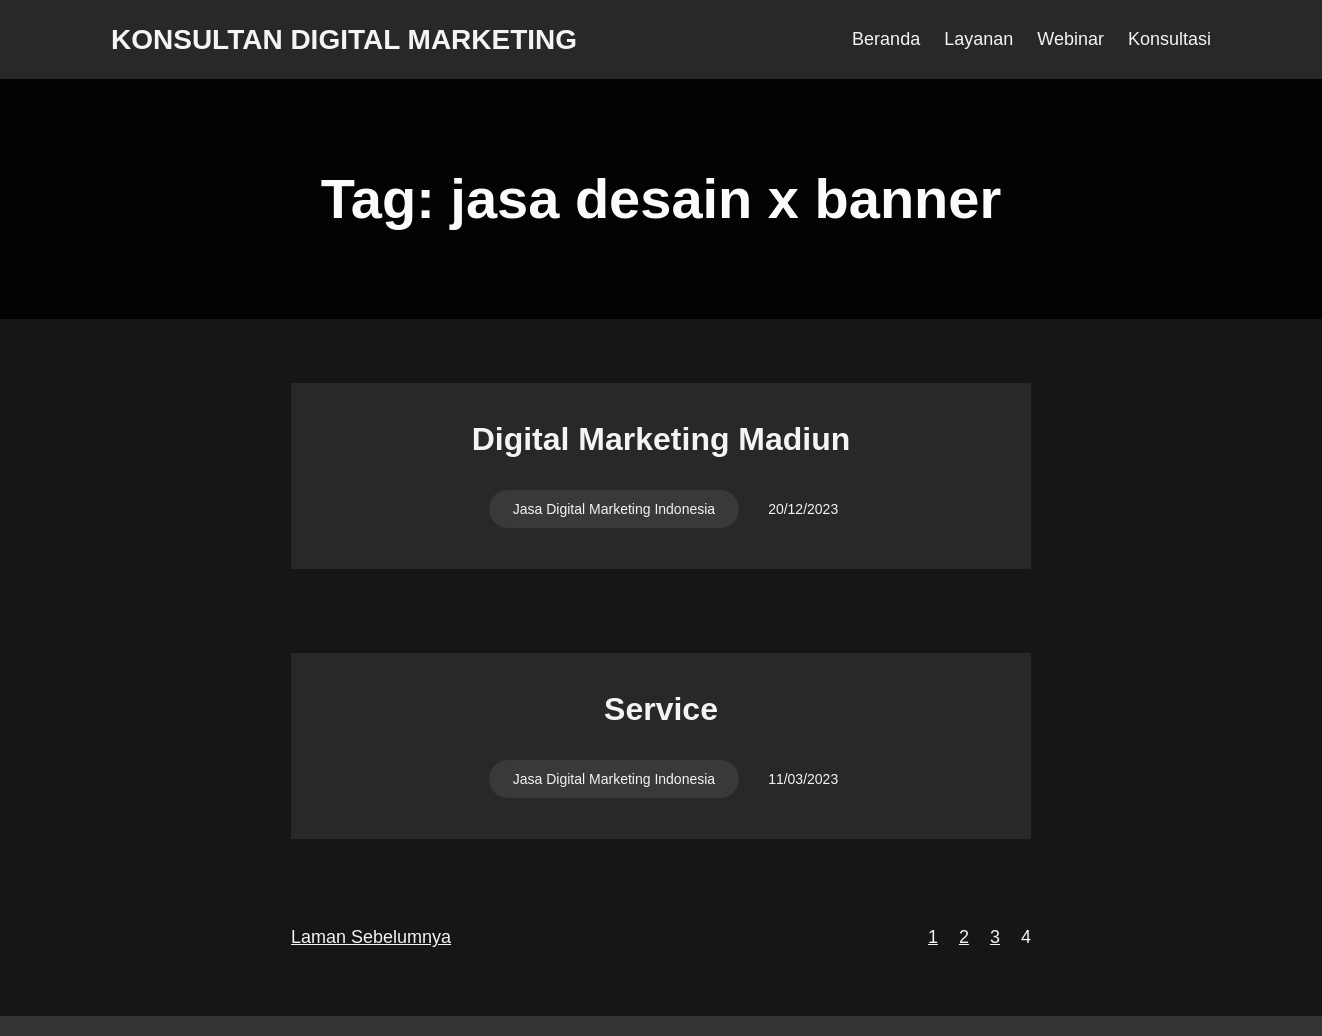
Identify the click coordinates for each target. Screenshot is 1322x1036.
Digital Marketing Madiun (661, 439)
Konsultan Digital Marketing (344, 39)
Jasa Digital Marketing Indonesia (614, 509)
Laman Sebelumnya (371, 937)
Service (661, 709)
